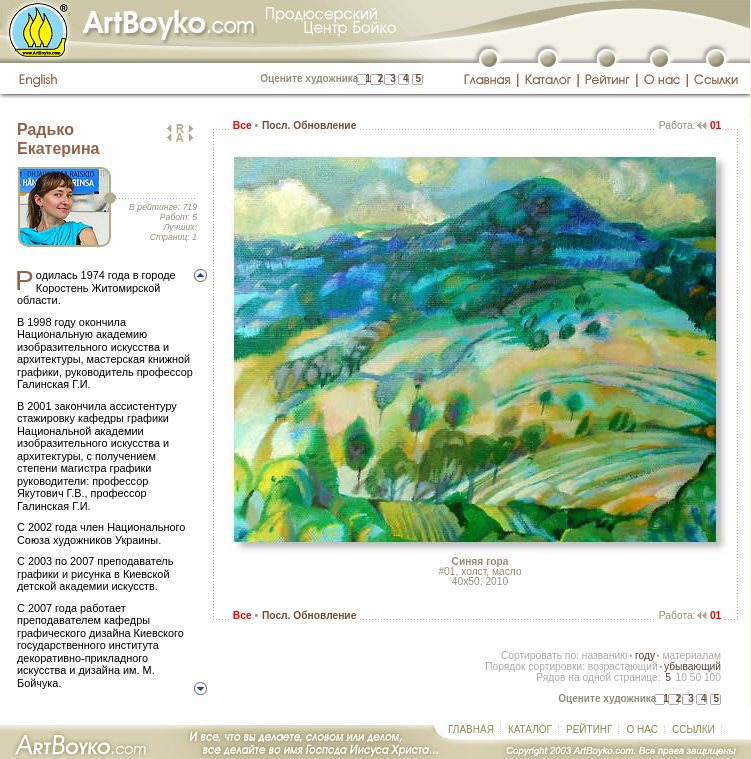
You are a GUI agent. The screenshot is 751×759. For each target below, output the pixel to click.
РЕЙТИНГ (589, 729)
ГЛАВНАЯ (471, 729)
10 (680, 677)
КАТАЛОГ (530, 729)
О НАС (641, 729)
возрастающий (623, 666)
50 (695, 677)
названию (605, 655)
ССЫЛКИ (693, 729)
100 (712, 677)
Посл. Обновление (309, 125)
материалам (691, 655)
